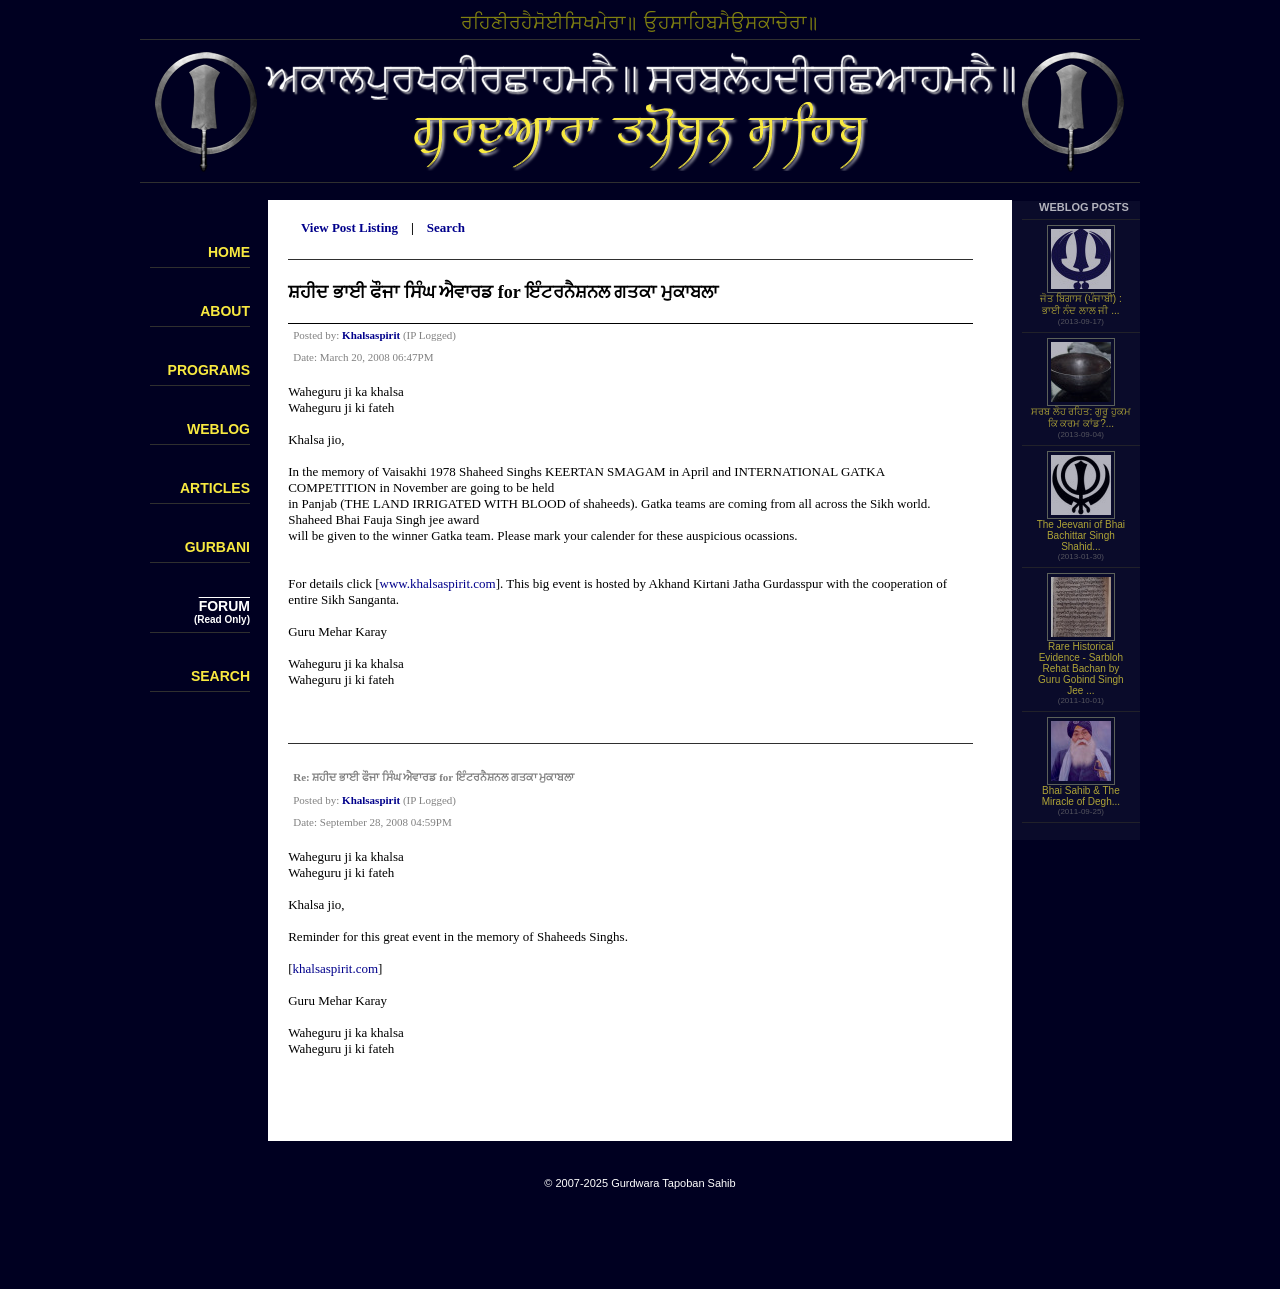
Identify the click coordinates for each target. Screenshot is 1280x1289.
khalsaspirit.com (336, 968)
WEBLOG (218, 429)
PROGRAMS (209, 370)
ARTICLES (215, 488)
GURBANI (217, 547)
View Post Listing (349, 227)
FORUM (224, 606)
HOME (229, 252)
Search (446, 227)
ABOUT (225, 311)
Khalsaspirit (371, 335)
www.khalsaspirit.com (438, 583)
